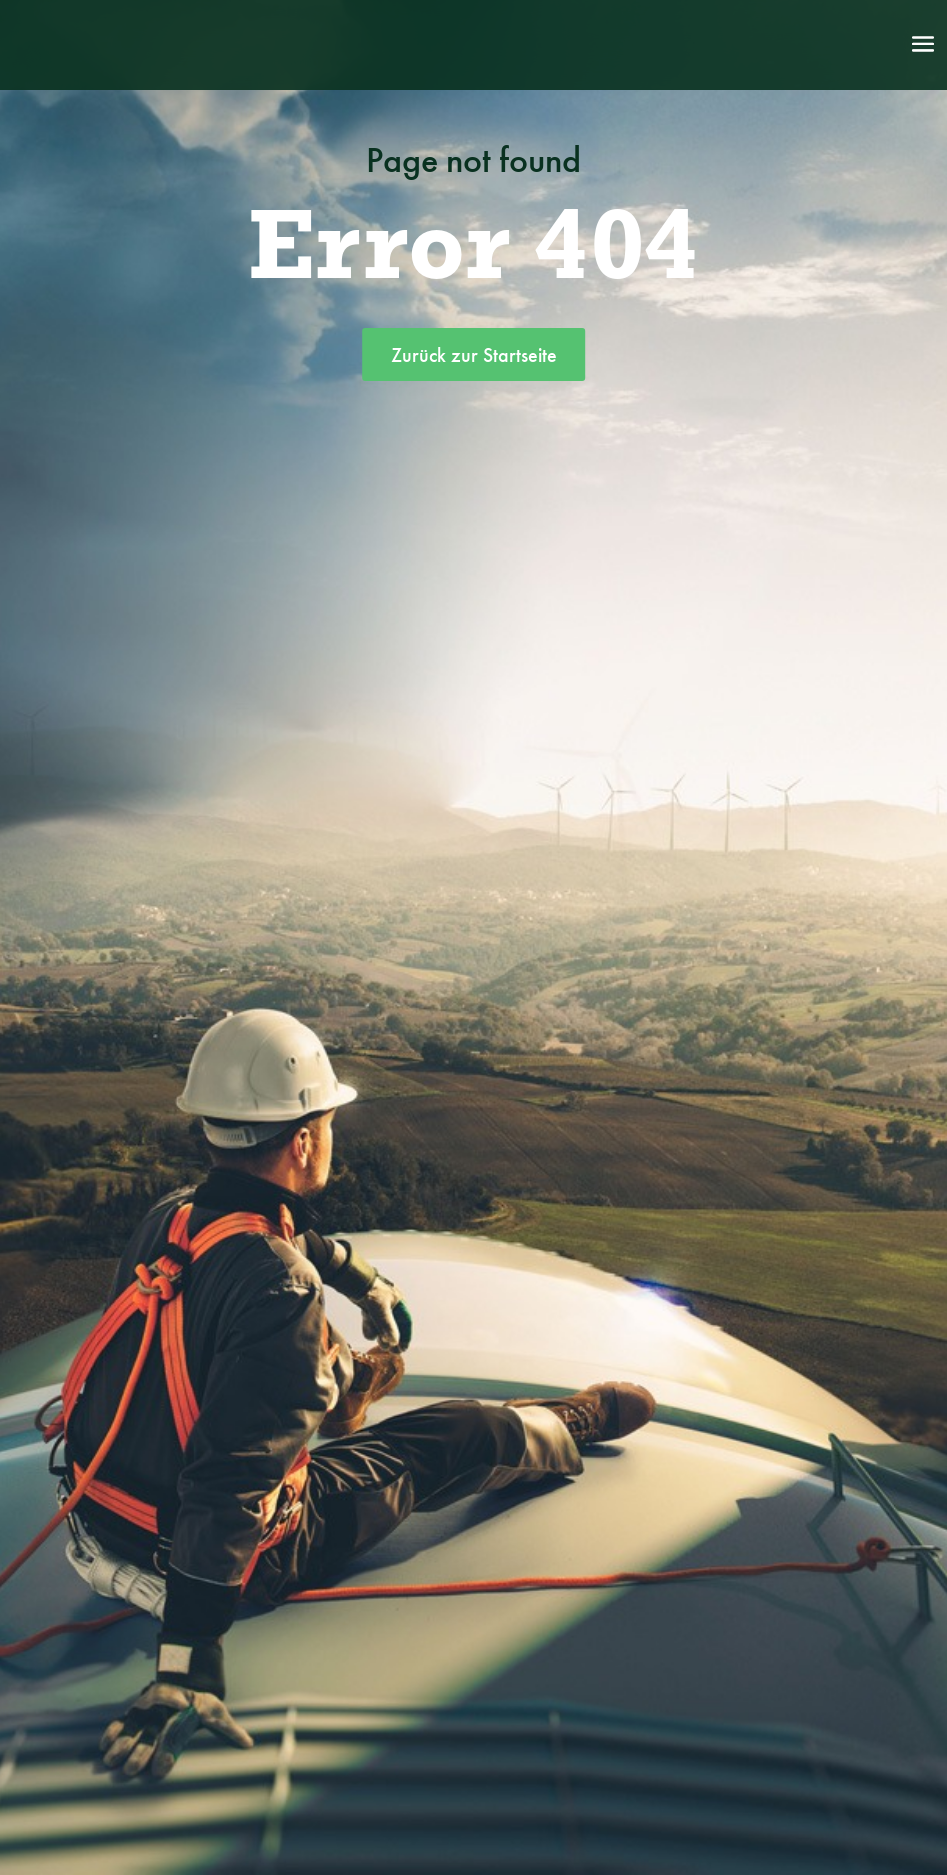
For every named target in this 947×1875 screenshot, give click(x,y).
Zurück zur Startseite (474, 355)
